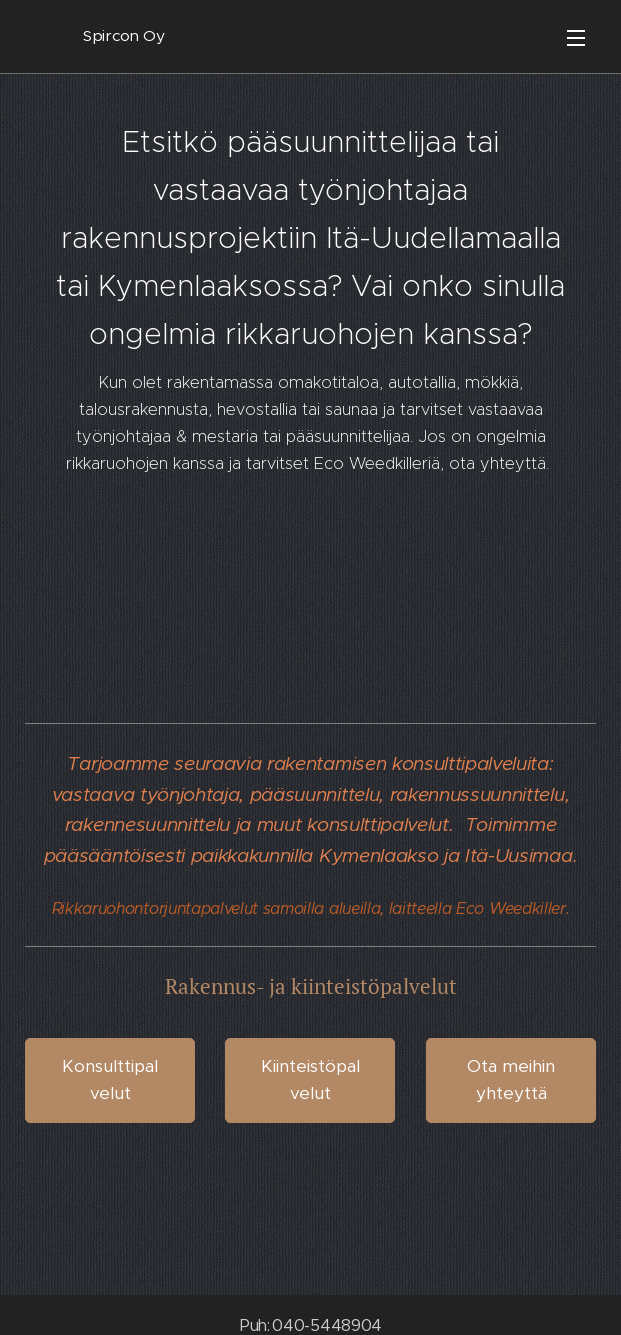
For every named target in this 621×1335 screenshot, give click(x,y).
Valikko (576, 38)
